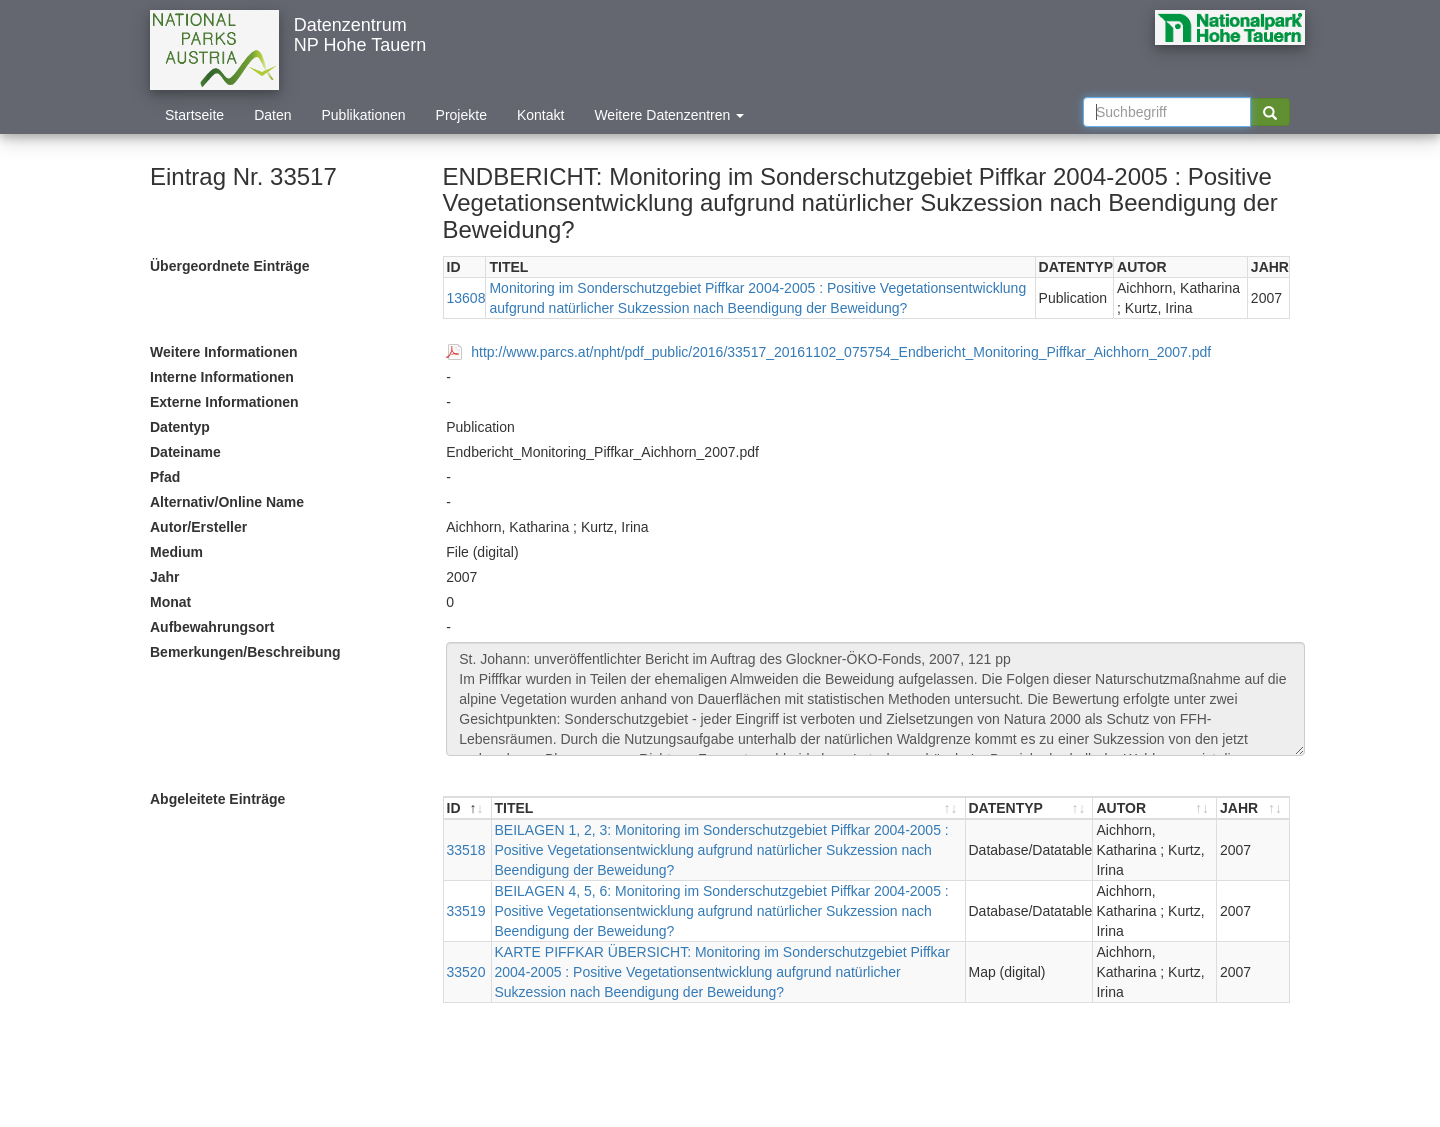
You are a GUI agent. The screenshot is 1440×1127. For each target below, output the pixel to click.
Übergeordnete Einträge (229, 266)
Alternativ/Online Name (227, 502)
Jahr (165, 577)
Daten (272, 115)
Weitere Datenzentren (669, 115)
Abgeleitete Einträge (217, 799)
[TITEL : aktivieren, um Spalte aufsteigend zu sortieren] (729, 808)
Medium (176, 552)
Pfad (165, 477)
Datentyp (180, 427)
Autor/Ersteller (198, 527)
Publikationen (364, 115)
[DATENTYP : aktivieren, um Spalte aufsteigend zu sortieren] (1030, 808)
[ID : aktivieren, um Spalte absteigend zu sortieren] (468, 808)
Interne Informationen (222, 377)
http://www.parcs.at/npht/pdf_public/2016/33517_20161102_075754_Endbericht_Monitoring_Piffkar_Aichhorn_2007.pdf (841, 352)
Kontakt (540, 115)
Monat (170, 602)
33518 (466, 850)
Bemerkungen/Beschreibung (245, 652)
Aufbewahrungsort (212, 627)
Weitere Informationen (224, 352)
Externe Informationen (224, 402)
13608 (466, 298)
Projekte (461, 115)
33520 (466, 972)
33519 (466, 911)
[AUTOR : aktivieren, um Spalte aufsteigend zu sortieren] (1155, 808)
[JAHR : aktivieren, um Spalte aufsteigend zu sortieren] (1253, 808)
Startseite (194, 115)
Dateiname (185, 452)
